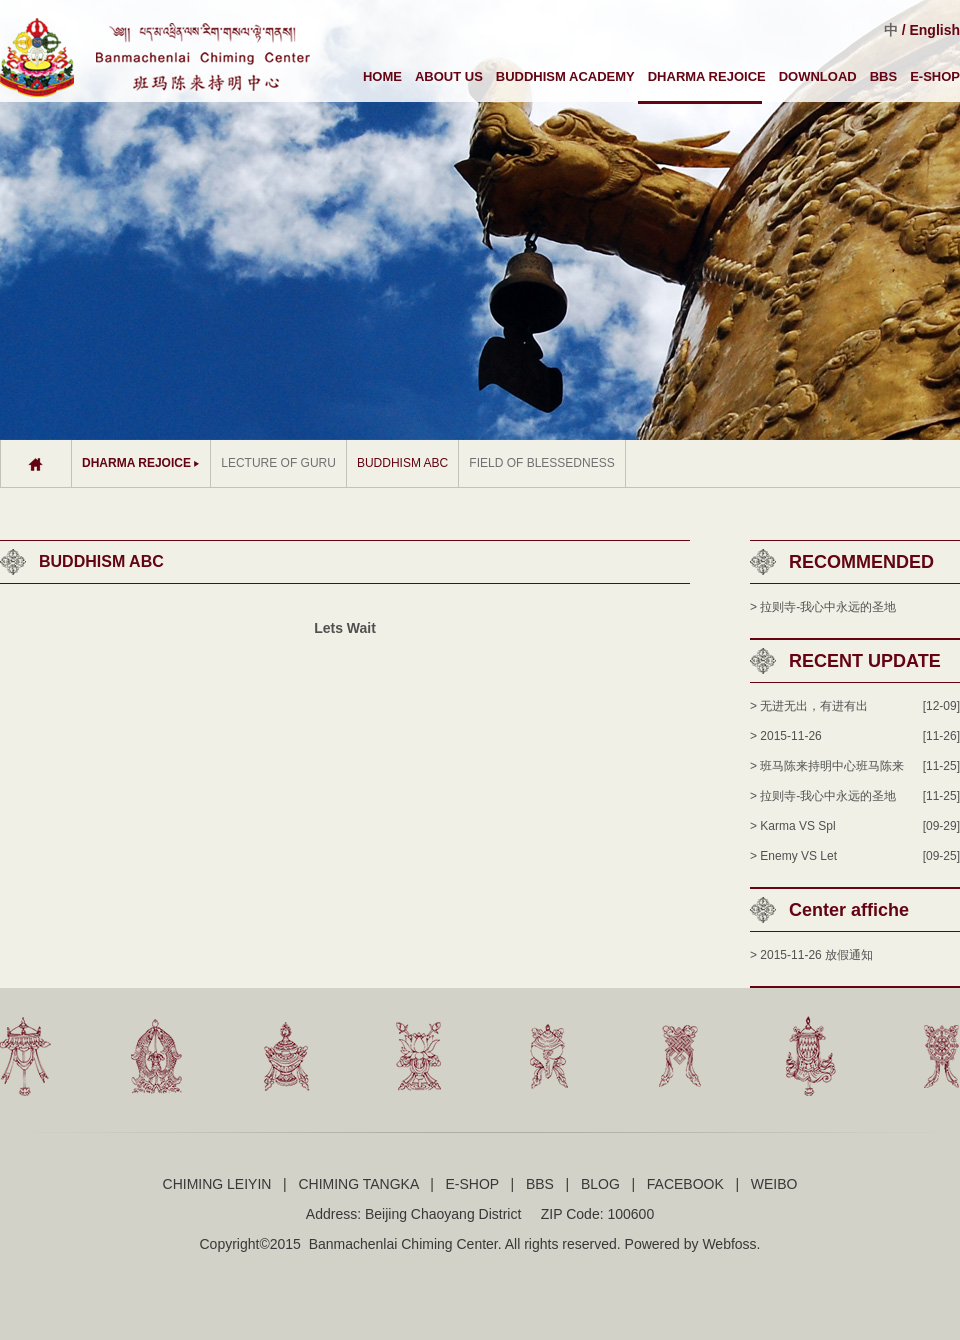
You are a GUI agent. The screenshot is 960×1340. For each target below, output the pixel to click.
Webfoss (729, 1244)
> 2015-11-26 (786, 736)
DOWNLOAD (818, 76)
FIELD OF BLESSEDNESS (541, 463)
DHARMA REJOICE (707, 76)
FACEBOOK (685, 1184)
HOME (382, 76)
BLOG (600, 1184)
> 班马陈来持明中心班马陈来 (827, 766)
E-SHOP (935, 76)
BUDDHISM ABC (402, 463)
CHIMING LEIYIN (217, 1184)
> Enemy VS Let (793, 856)
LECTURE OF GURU (278, 463)
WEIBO (774, 1184)
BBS (883, 76)
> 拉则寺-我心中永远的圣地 (823, 607)
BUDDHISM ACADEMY (565, 76)
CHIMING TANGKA (358, 1184)
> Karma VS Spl (793, 826)
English (934, 30)
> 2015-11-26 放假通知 (811, 955)
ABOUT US (449, 76)
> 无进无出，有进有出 (809, 706)
